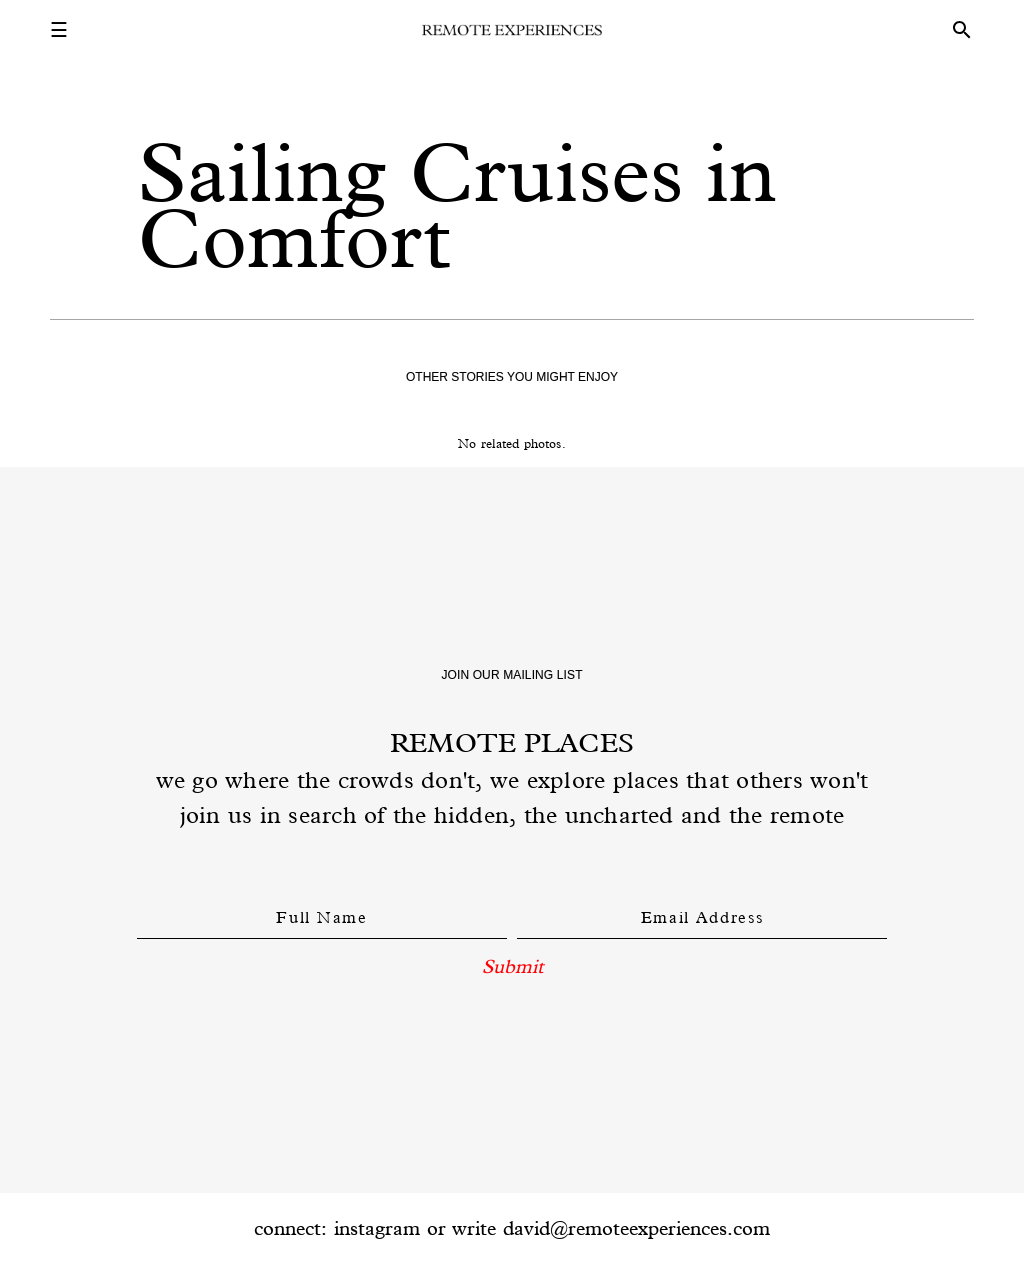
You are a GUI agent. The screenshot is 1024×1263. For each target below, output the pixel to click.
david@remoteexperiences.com (636, 1228)
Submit (512, 966)
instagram (377, 1228)
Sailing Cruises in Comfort (457, 205)
